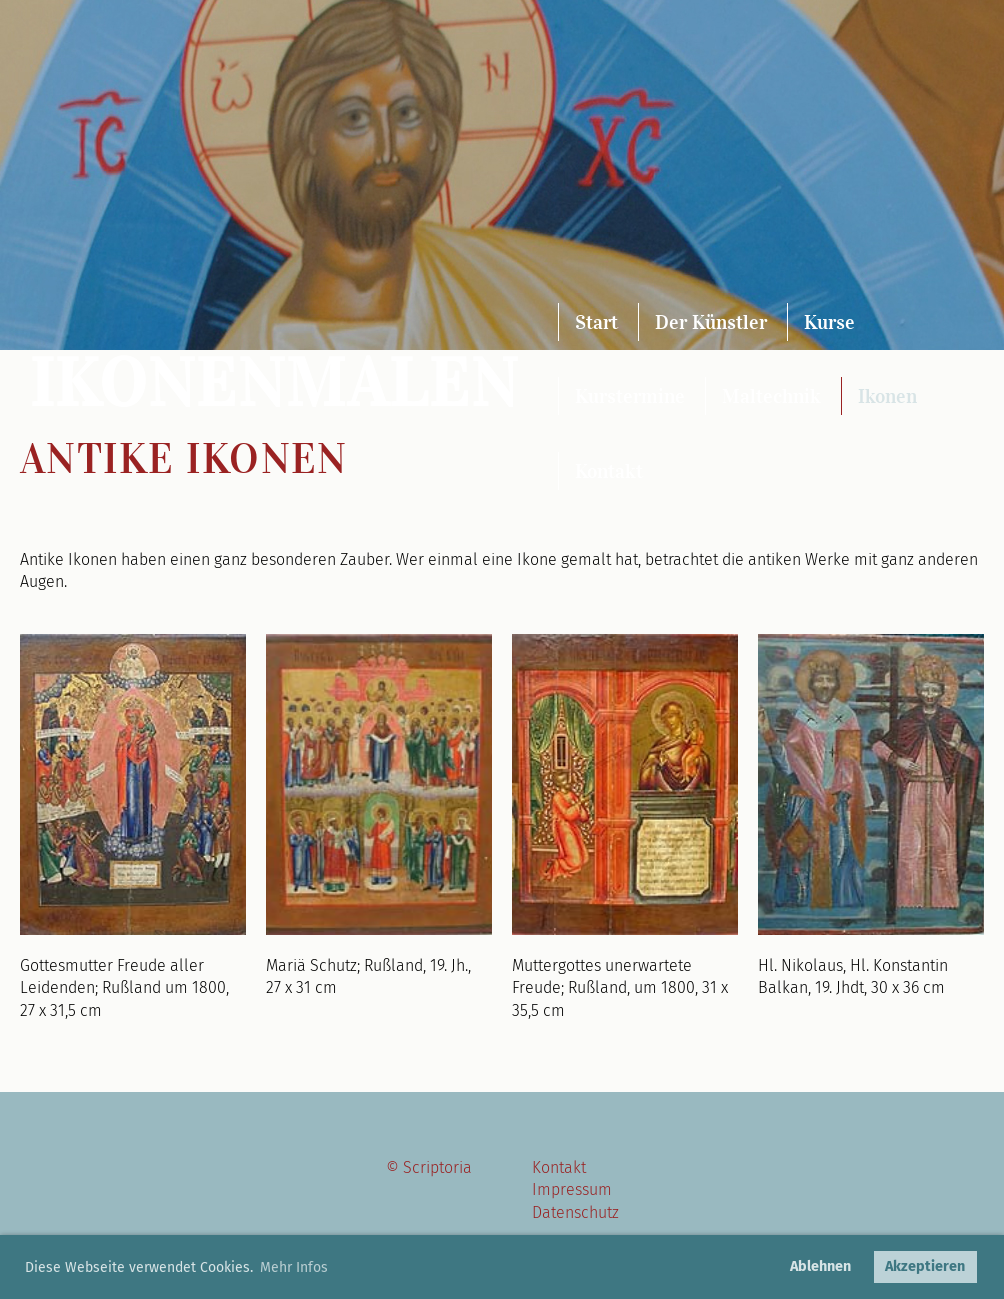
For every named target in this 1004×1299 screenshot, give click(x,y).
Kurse (829, 322)
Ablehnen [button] (820, 1266)
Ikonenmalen (274, 383)
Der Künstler (711, 322)
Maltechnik (771, 396)
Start (596, 322)
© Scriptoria (429, 1167)
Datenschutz (575, 1212)
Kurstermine (630, 396)
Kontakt (609, 471)
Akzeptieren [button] (925, 1266)
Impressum (572, 1189)
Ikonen (887, 396)
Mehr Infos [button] (294, 1267)
